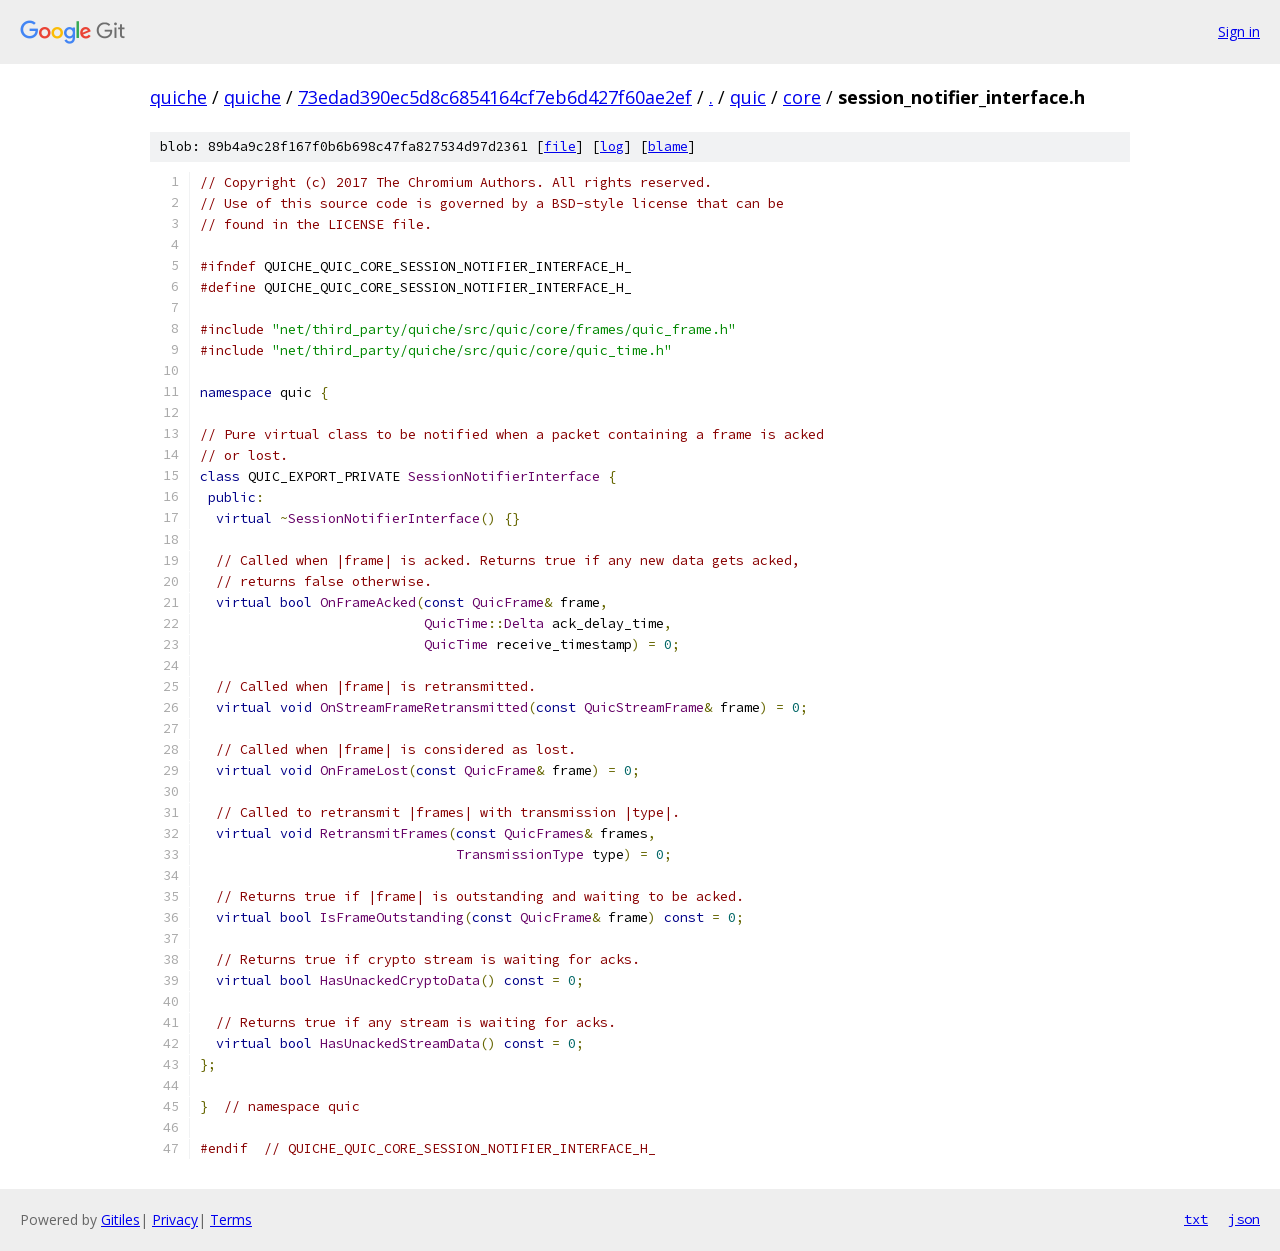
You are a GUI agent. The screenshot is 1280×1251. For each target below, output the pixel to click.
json (1244, 1219)
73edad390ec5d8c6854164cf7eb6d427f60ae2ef (495, 97)
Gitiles (120, 1219)
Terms (231, 1219)
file (560, 146)
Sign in (1239, 31)
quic (748, 97)
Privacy (175, 1219)
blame (668, 146)
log (612, 146)
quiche (178, 97)
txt (1196, 1219)
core (802, 97)
